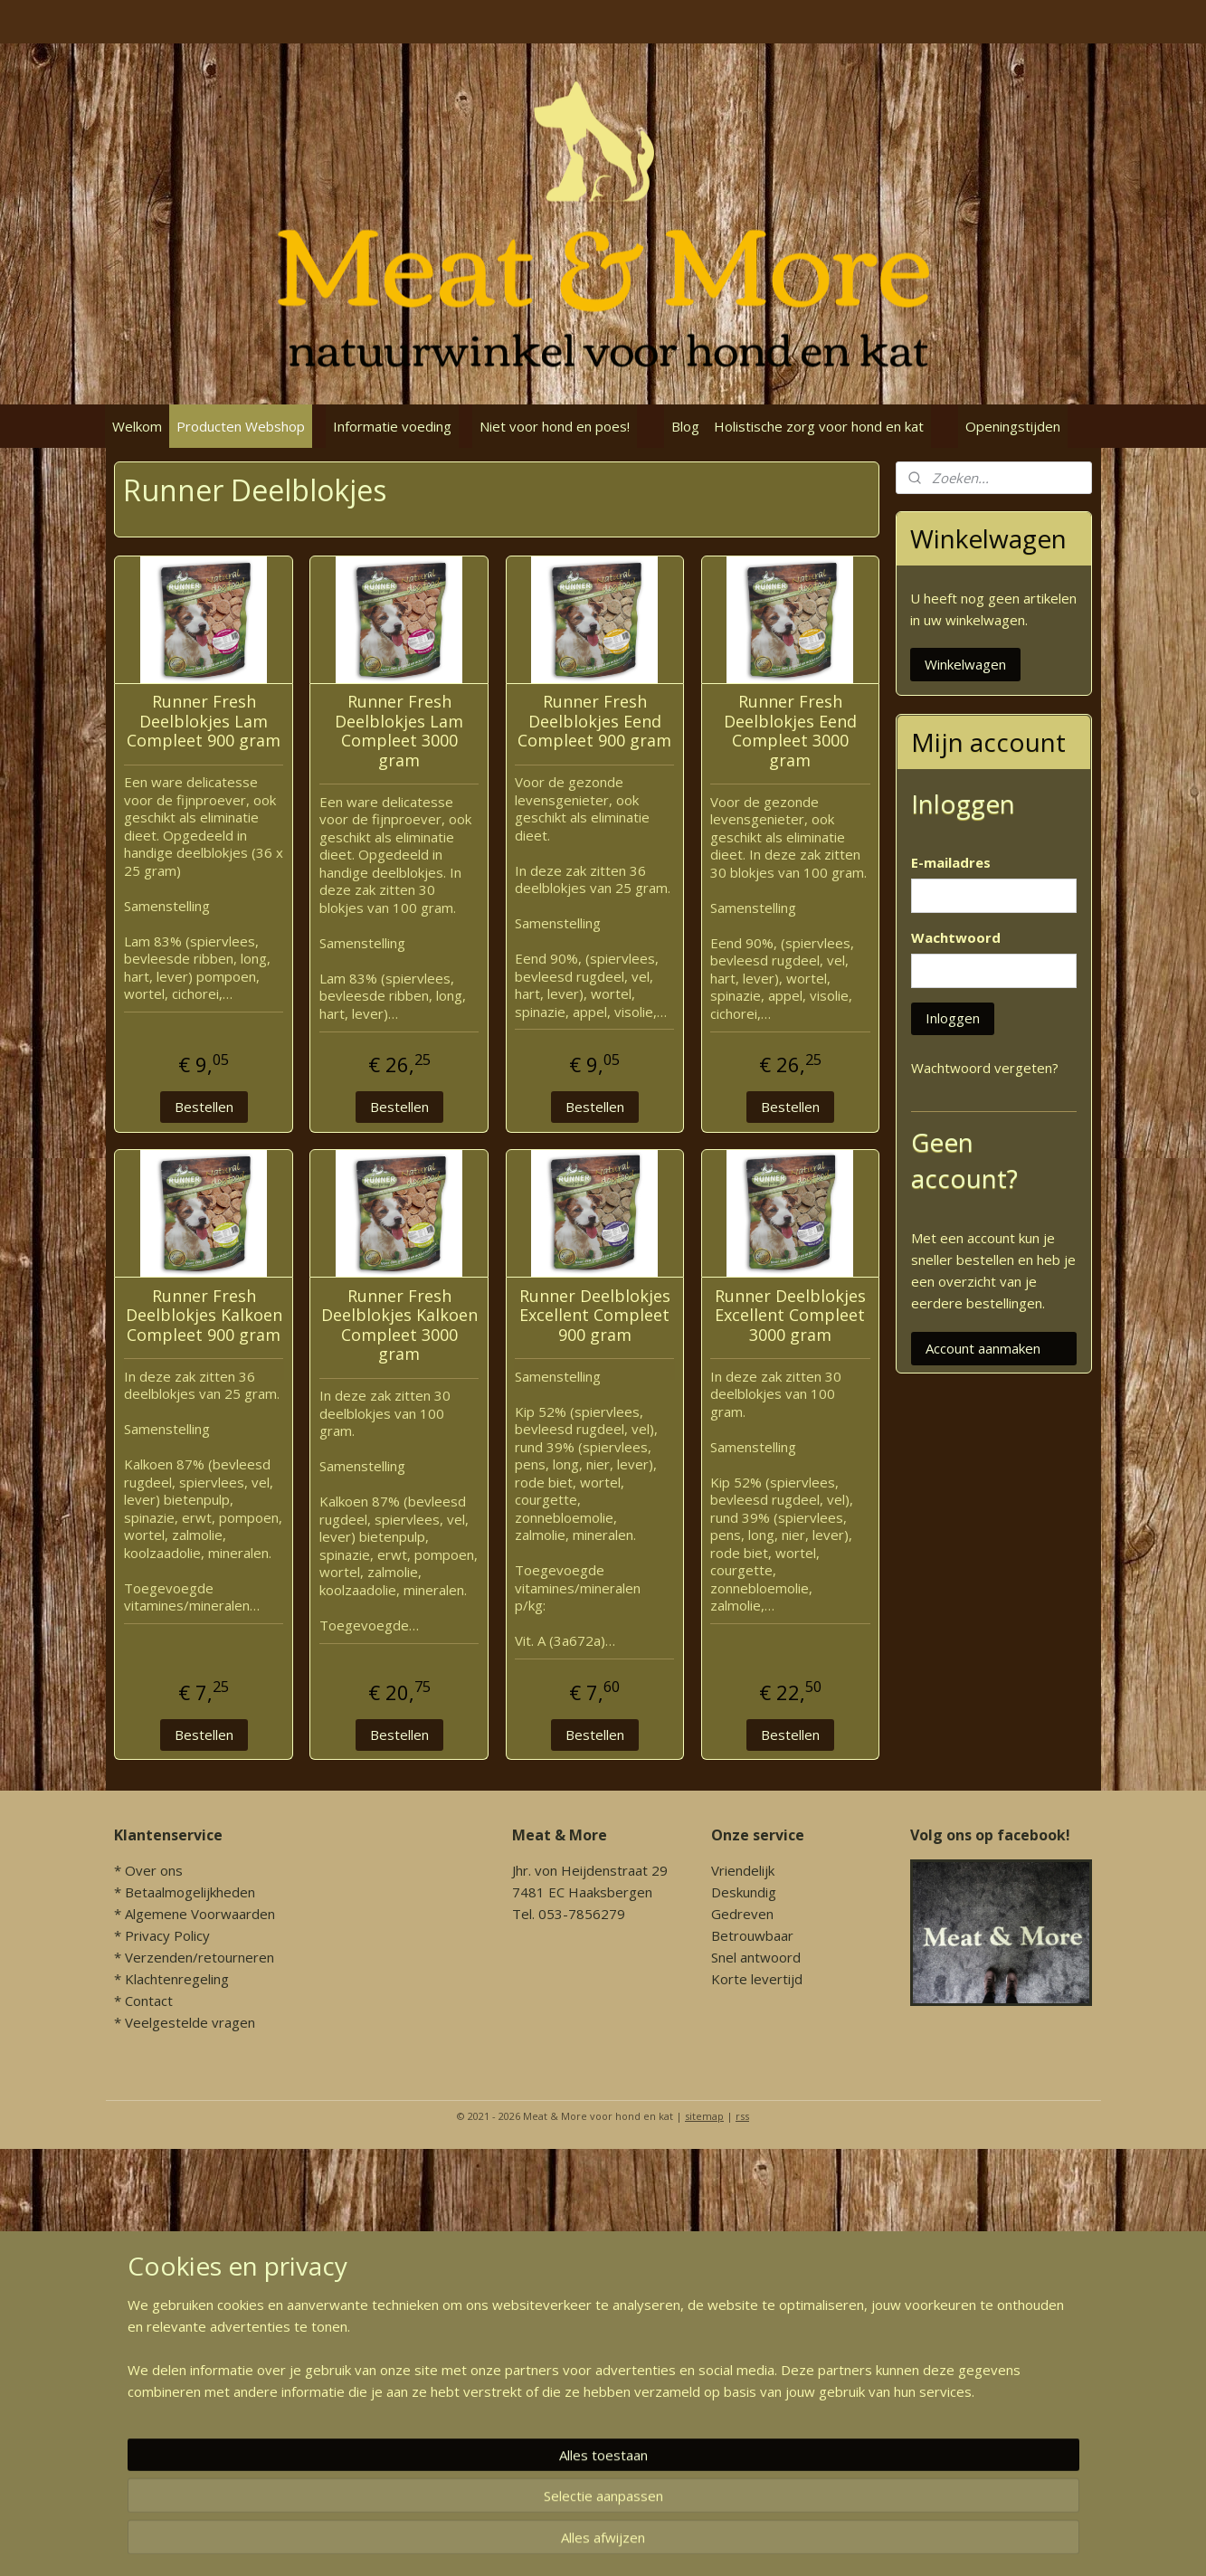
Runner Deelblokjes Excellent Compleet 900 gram (593, 1316)
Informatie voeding (392, 426)
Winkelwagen (965, 664)
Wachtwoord (956, 937)
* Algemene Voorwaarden (194, 1914)
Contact (149, 2000)
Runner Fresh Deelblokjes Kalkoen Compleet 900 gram (203, 1316)
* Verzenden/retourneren (194, 1957)
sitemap (704, 2116)
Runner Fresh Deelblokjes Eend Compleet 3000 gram (789, 731)
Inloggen (953, 1018)
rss (742, 2116)
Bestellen (203, 1107)
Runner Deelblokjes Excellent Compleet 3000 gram (789, 1316)
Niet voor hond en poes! (555, 426)
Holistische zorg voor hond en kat (819, 426)
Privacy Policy (167, 1935)
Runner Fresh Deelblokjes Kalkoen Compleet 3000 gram (398, 1325)
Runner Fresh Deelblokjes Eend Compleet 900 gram (594, 721)
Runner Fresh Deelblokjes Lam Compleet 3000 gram (399, 731)
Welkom (137, 426)
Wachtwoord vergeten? (985, 1068)
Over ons (154, 1870)
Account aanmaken (983, 1348)
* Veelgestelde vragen (184, 2022)
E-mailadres (951, 862)
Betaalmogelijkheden (190, 1892)
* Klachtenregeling (171, 1979)
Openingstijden (1012, 426)
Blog (685, 426)
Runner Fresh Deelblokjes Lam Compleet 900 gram (203, 721)
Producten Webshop (240, 426)
